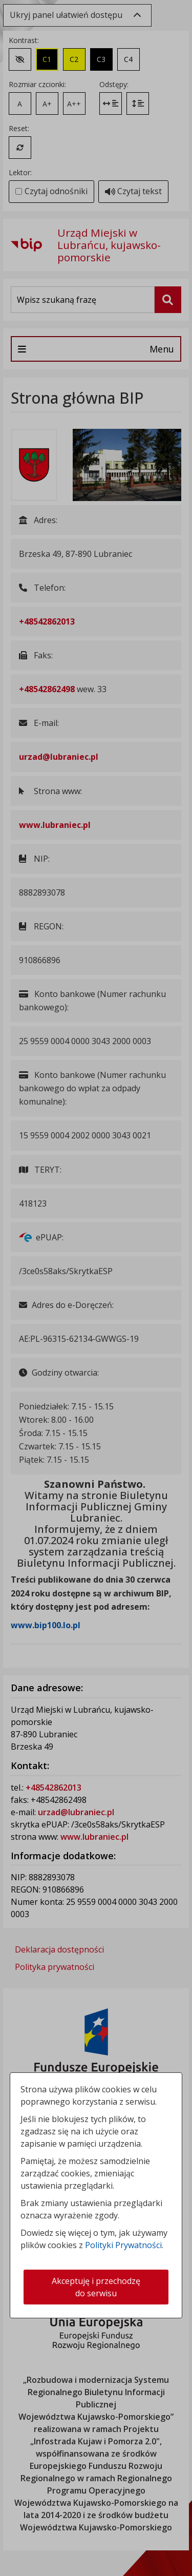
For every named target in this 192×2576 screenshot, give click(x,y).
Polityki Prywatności (123, 2245)
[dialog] (96, 1288)
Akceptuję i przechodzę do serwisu (96, 2287)
